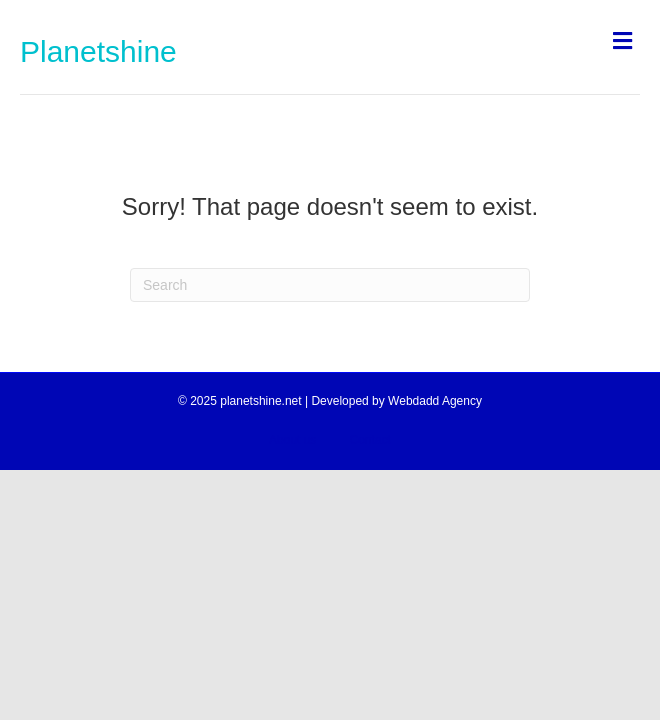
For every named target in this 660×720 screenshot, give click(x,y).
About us (292, 440)
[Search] (330, 285)
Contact (370, 440)
